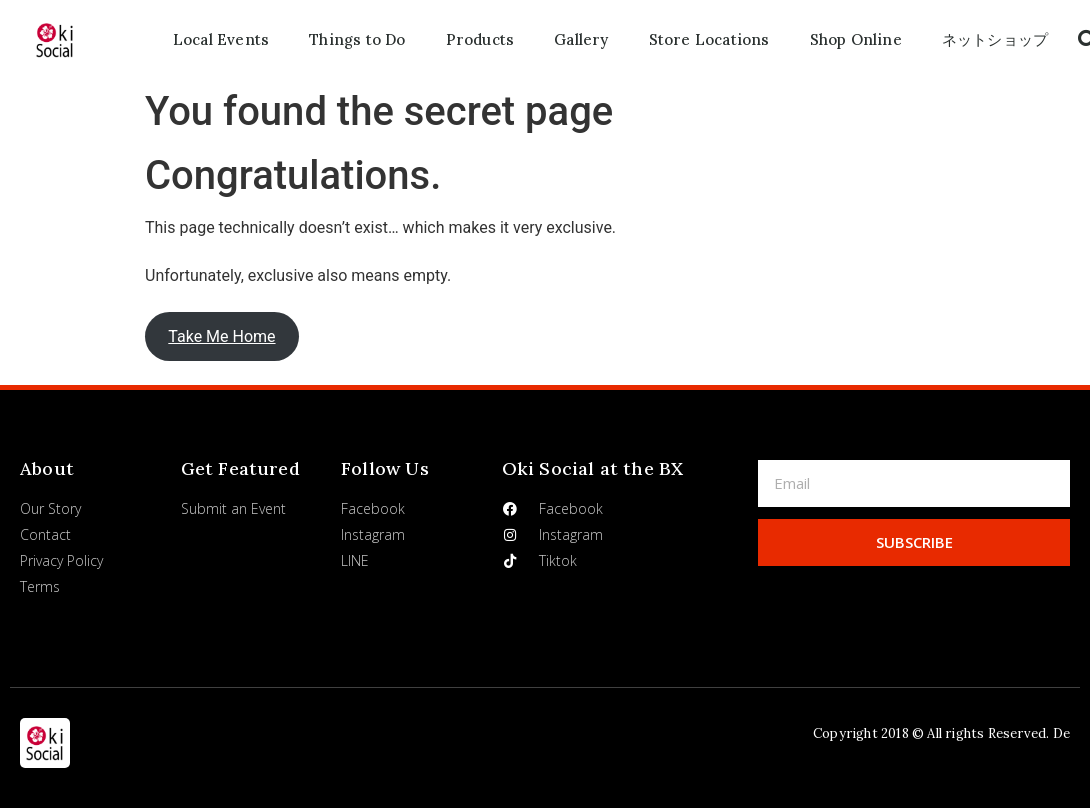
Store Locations (709, 39)
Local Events (221, 39)
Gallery (581, 39)
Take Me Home (221, 336)
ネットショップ (995, 39)
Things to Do (357, 39)
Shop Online (856, 39)
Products (480, 39)
